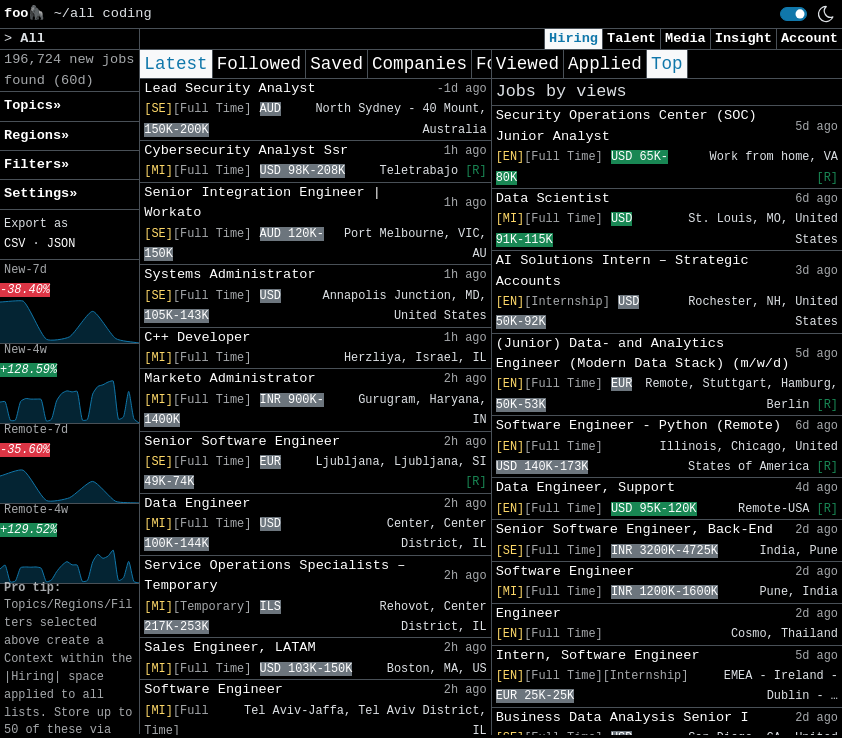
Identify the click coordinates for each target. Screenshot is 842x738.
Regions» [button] (36, 135)
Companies (419, 64)
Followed (259, 64)
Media (685, 38)
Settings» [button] (40, 193)
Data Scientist (553, 198)
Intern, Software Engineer (598, 655)
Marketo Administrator (229, 378)
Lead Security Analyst (229, 88)
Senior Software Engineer (242, 441)
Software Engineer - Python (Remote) (639, 425)
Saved (336, 64)
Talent (631, 38)
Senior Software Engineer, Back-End (634, 529)
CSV (14, 244)
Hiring (573, 38)
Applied (605, 64)
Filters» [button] (36, 164)
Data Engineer (197, 503)
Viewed (527, 64)
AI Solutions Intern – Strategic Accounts (622, 270)
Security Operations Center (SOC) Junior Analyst (626, 125)
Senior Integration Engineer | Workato (262, 202)
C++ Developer (197, 337)
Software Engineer (213, 689)
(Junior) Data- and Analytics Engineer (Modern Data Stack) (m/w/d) (643, 353)
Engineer (528, 613)
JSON (61, 244)
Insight (743, 38)
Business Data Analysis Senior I (622, 717)
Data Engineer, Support (585, 487)
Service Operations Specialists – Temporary (274, 575)
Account (809, 38)
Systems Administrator (229, 274)
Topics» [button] (32, 105)
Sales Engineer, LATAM (229, 647)
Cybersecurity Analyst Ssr (246, 150)
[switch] (793, 14)
